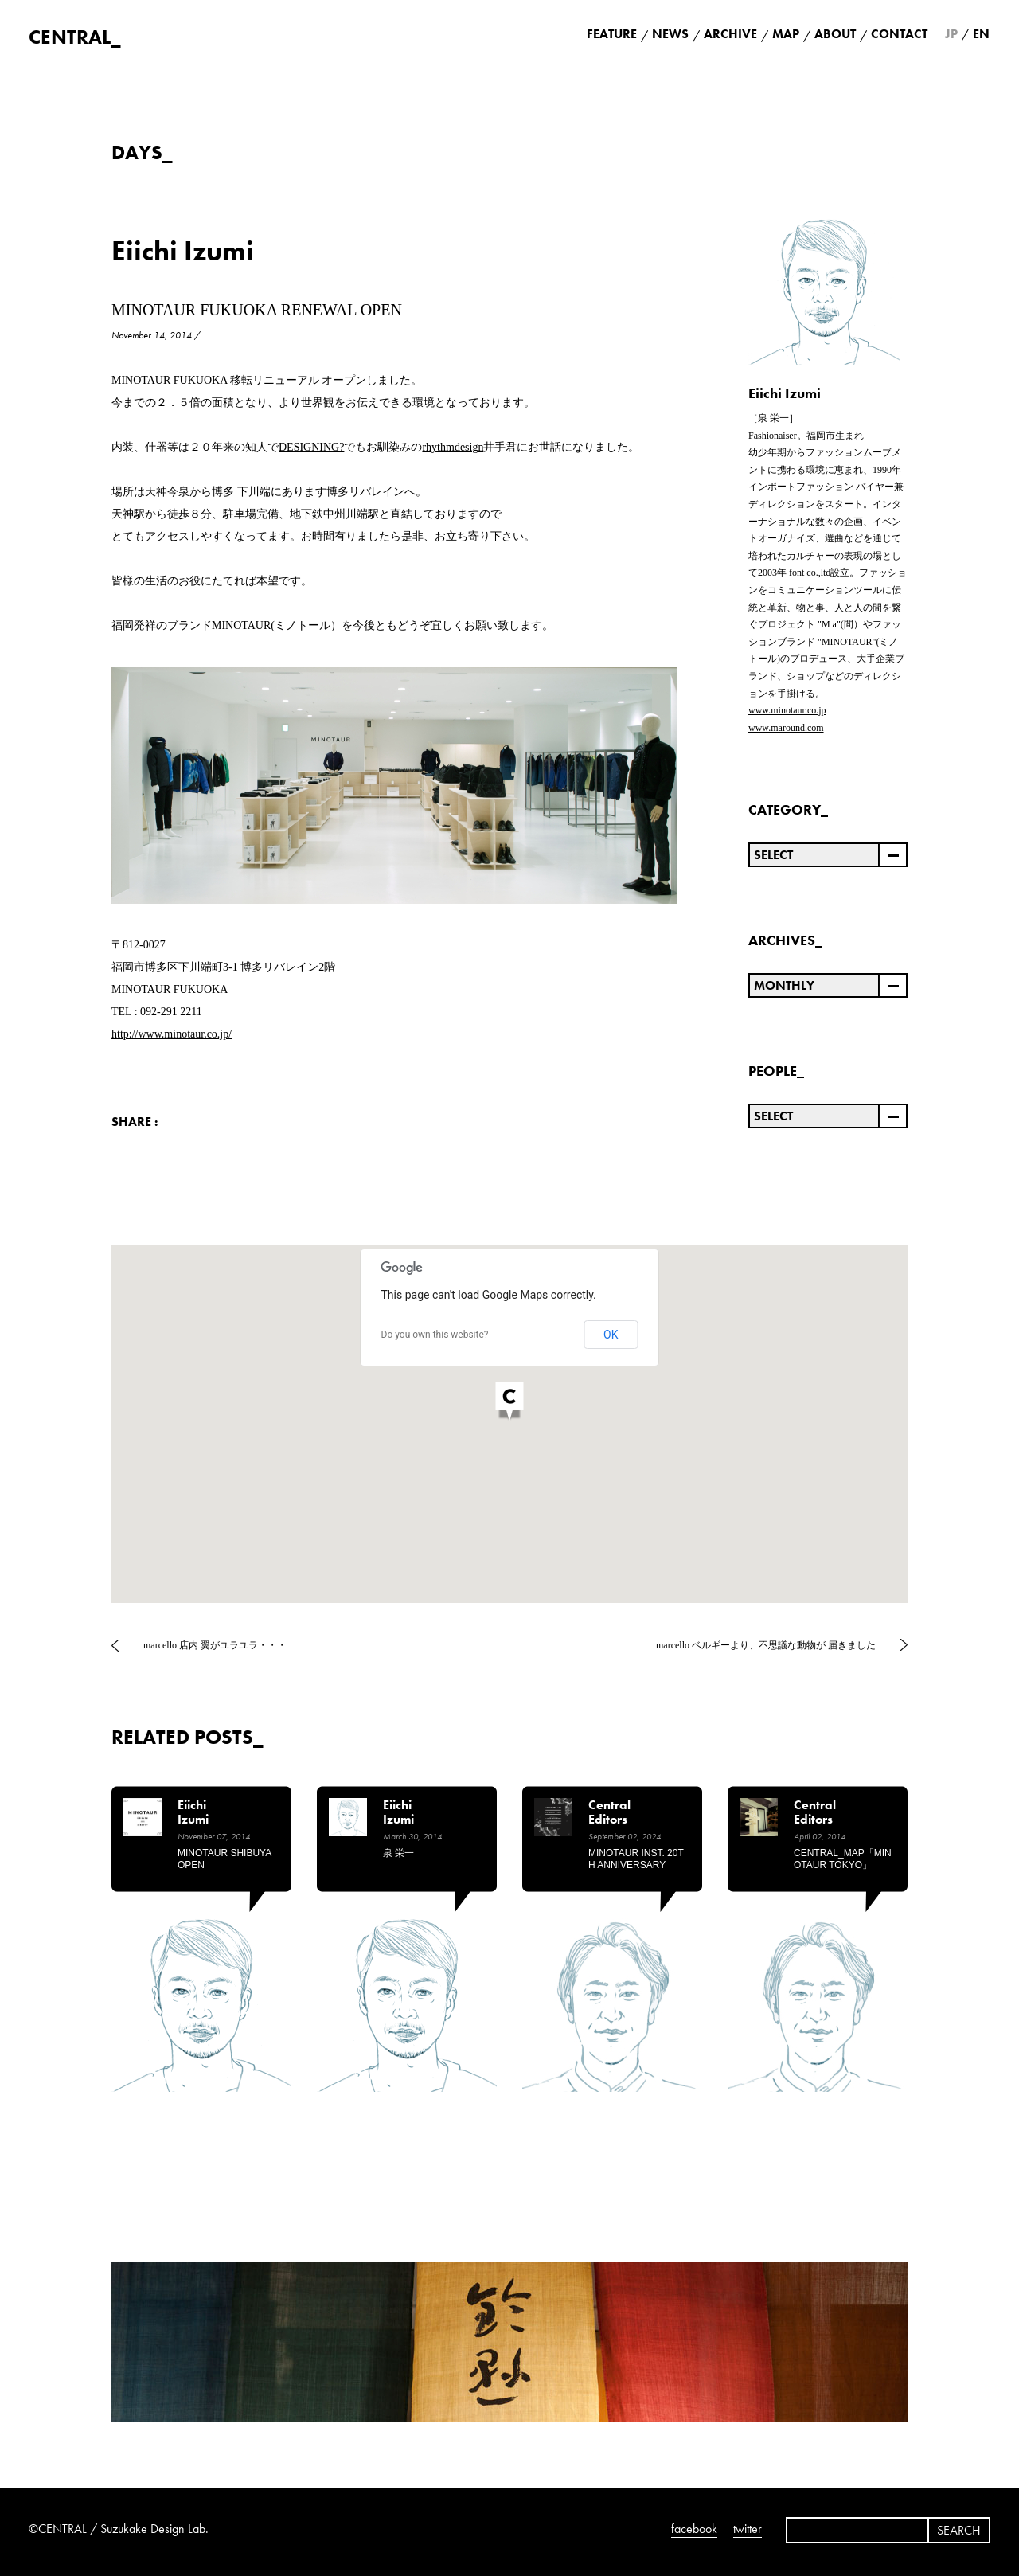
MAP (785, 33)
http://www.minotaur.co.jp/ (171, 1034)
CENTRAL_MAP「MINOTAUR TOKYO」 (843, 1859)
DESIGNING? (311, 447)
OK (610, 1334)
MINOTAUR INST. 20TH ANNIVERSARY (636, 1859)
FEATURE (612, 33)
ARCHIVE (730, 33)
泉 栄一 (398, 1853)
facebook (694, 2528)
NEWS (670, 33)
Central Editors (609, 1812)
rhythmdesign (452, 447)
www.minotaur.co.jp (787, 710)
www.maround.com (786, 727)
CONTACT (899, 33)
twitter (747, 2528)
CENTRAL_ (75, 37)
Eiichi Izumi (182, 251)
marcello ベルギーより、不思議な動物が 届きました (766, 1645)
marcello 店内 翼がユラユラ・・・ (215, 1645)
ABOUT (835, 33)
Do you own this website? (435, 1334)
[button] (509, 1403)
